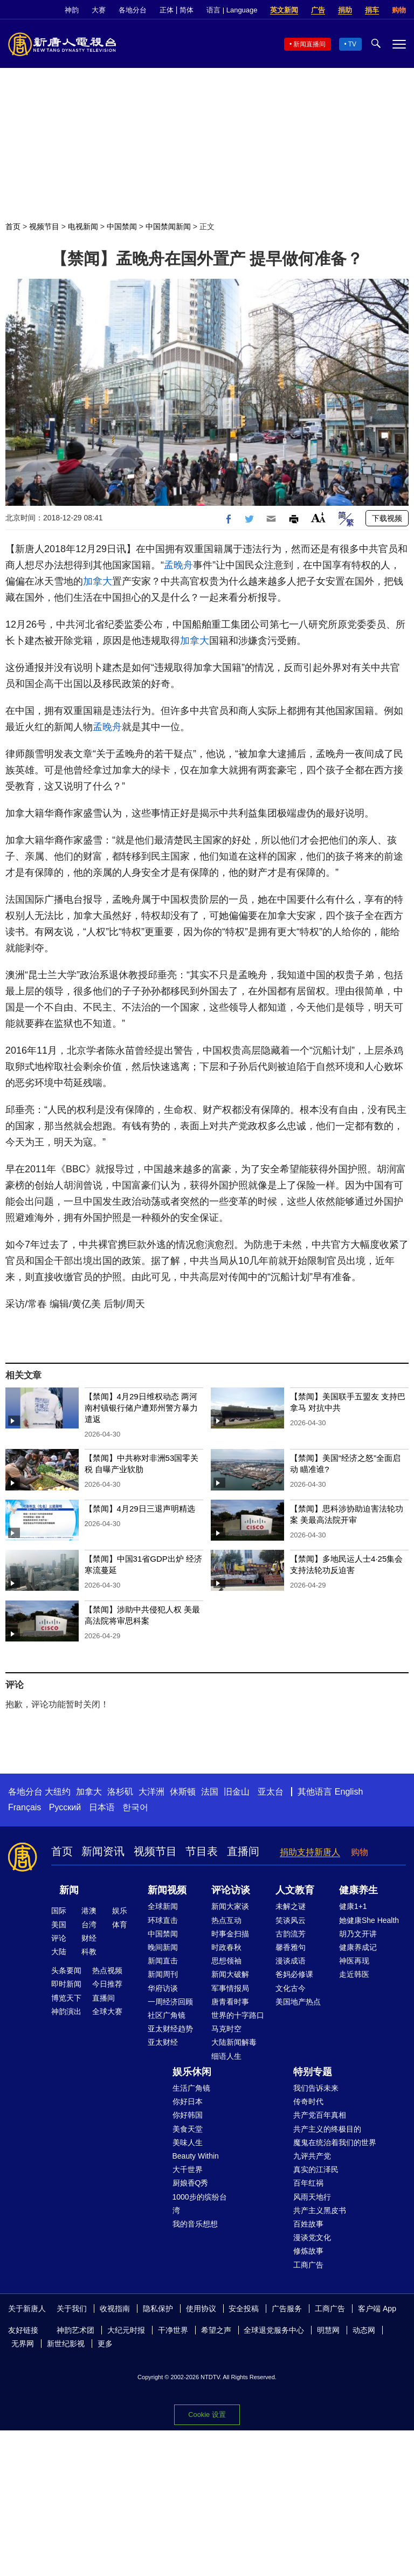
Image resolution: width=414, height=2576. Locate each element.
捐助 (345, 10)
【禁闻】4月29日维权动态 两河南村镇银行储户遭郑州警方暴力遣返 (141, 1408)
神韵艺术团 (75, 2330)
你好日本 (187, 2101)
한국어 (135, 1807)
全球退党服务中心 (274, 2330)
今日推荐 (107, 1984)
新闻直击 (163, 1960)
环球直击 (163, 1920)
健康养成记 (358, 1947)
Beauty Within (195, 2156)
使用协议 (201, 2308)
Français (24, 1807)
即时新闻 (66, 1984)
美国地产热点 (298, 2001)
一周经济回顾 (170, 2001)
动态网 (364, 2330)
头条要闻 (66, 1970)
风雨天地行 (312, 2197)
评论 (58, 1938)
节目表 (201, 1851)
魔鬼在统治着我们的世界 (334, 2142)
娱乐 (119, 1910)
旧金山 (237, 1791)
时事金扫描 (230, 1933)
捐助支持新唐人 (310, 1852)
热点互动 (226, 1920)
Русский (65, 1807)
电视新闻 (83, 226)
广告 (318, 10)
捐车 (372, 10)
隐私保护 (158, 2308)
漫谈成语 (290, 1960)
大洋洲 (151, 1791)
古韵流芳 (290, 1933)
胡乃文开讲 (358, 1933)
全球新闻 (163, 1906)
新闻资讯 (103, 1851)
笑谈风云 (290, 1920)
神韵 (72, 10)
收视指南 (115, 2308)
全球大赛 (107, 2011)
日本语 (102, 1807)
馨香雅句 (290, 1947)
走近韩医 (354, 1974)
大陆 (58, 1951)
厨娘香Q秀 (190, 2183)
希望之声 (216, 2330)
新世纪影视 (66, 2343)
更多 (105, 2343)
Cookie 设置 (206, 2414)
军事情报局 (230, 1988)
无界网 (22, 2343)
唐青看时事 (230, 2001)
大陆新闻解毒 (234, 2042)
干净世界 (173, 2330)
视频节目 (44, 226)
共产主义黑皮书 (319, 2210)
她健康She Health (369, 1920)
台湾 (88, 1924)
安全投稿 (244, 2308)
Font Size (318, 517)
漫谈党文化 (312, 2237)
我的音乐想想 (195, 2224)
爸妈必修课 (294, 1974)
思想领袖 (226, 1960)
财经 (88, 1938)
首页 (12, 226)
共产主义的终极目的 (327, 2129)
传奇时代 (308, 2101)
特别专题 (312, 2071)
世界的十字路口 (237, 2015)
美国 (58, 1924)
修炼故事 (308, 2251)
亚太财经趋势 (170, 2028)
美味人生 (187, 2142)
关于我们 (72, 2308)
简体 (187, 10)
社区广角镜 (166, 2015)
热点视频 (107, 1970)
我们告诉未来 (316, 2088)
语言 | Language (231, 10)
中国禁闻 (122, 226)
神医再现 (354, 1960)
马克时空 (226, 2028)
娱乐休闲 (191, 2071)
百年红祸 (308, 2183)
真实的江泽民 (316, 2169)
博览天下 (66, 1998)
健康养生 (358, 1890)
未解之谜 (290, 1906)
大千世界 (187, 2169)
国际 (58, 1910)
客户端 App (377, 2308)
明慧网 (328, 2330)
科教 (88, 1951)
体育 (119, 1924)
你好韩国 (187, 2115)
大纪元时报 (126, 2330)
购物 (399, 10)
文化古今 (290, 1988)
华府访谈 (163, 1988)
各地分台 (133, 10)
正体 (167, 10)
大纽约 (58, 1791)
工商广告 (308, 2265)
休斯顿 (183, 1791)
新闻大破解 (230, 1974)
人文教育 (294, 1890)
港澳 (88, 1910)
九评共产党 (312, 2156)
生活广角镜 (191, 2088)
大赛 (99, 10)
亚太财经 (163, 2042)
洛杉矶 (120, 1791)
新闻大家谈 (230, 1906)
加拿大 (97, 581)
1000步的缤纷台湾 (199, 2204)
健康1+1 (353, 1906)
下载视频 (387, 518)
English (349, 1791)
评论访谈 (230, 1890)
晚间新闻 (163, 1947)
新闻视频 (167, 1890)
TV (352, 44)
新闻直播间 (309, 44)
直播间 (243, 1851)
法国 (209, 1791)
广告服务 (287, 2308)
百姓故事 (308, 2224)
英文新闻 (284, 10)
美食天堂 (187, 2129)
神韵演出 (66, 2011)
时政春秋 (226, 1947)
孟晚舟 (178, 565)
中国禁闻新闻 (168, 226)
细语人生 (226, 2056)
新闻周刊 (163, 1974)
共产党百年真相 (319, 2115)
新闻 (69, 1890)
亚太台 (271, 1791)
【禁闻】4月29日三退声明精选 (140, 1508)
